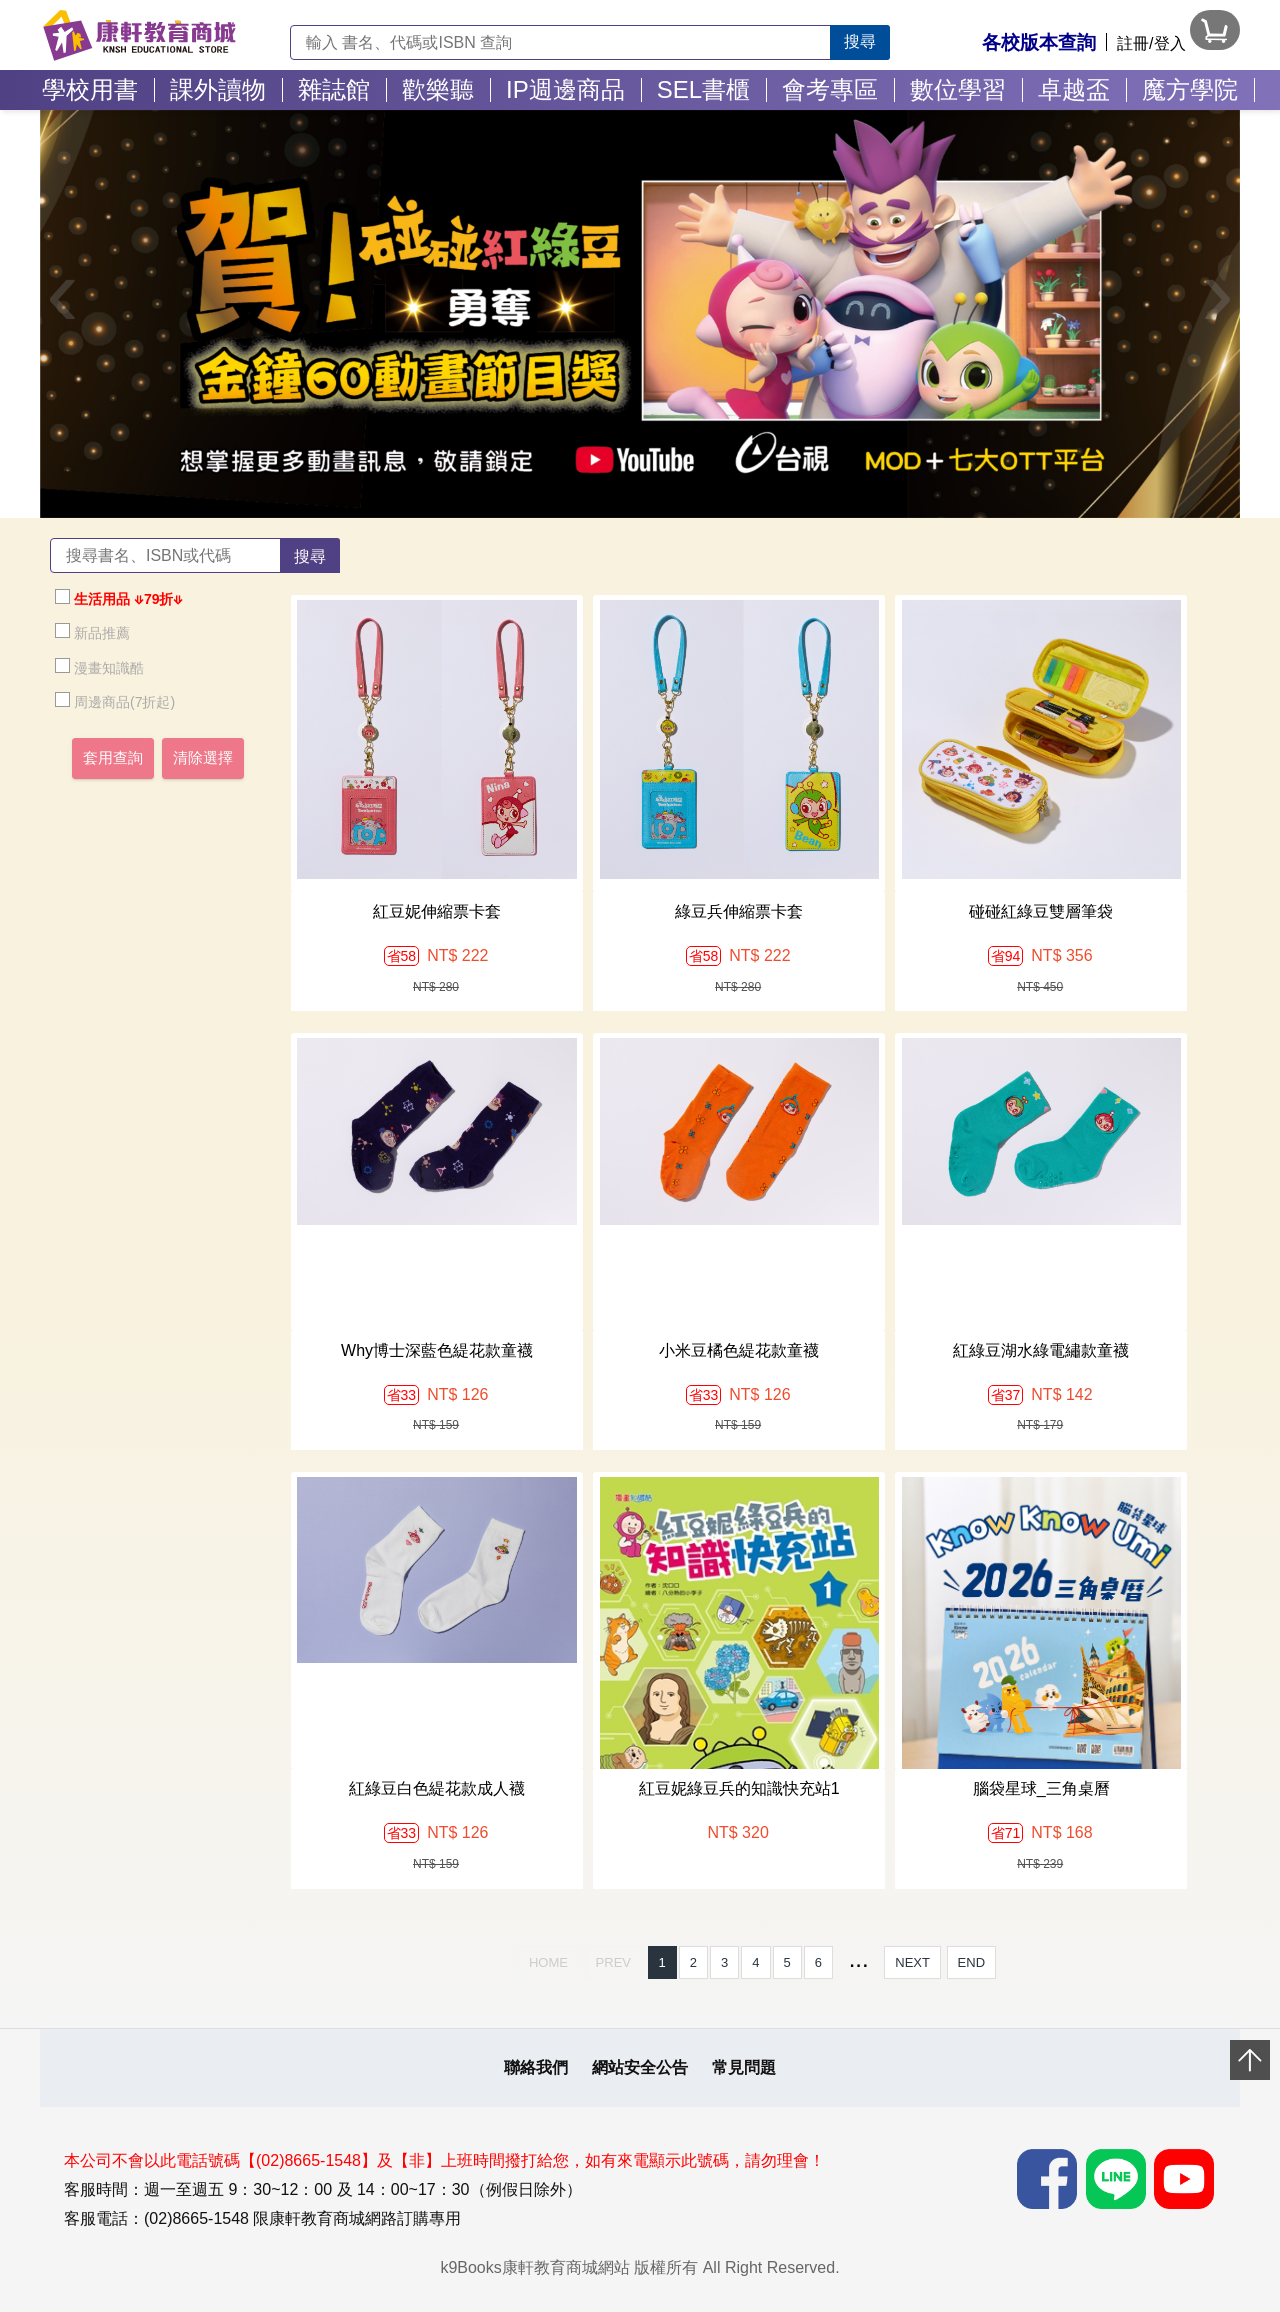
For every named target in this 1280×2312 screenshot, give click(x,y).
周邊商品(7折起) (115, 701)
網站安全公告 (640, 2067)
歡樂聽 (438, 89)
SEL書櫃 (703, 89)
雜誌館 (334, 89)
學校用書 (90, 89)
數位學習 (958, 89)
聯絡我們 (536, 2067)
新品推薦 (92, 632)
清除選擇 (203, 758)
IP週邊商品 (565, 89)
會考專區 (830, 89)
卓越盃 (1074, 89)
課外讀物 (218, 89)
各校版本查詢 (1039, 42)
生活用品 (92, 598)
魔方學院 (1190, 89)
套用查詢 (113, 758)
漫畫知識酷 (99, 667)
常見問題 (744, 2067)
